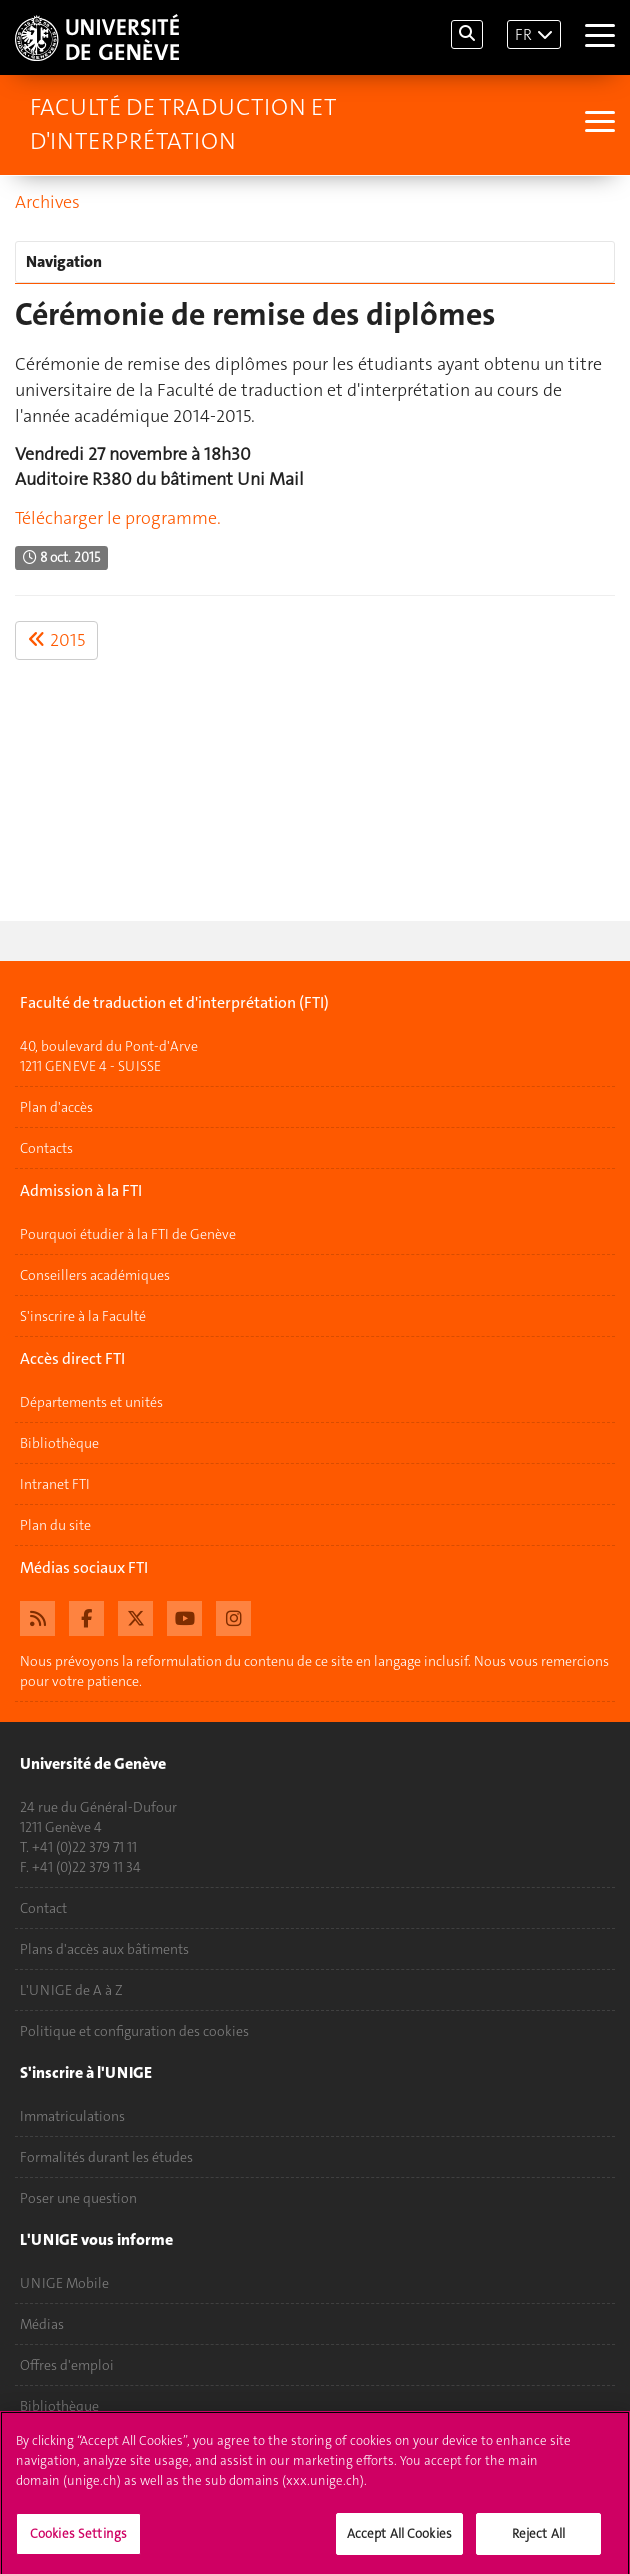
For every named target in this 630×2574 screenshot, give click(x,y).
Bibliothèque (59, 1443)
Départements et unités (91, 1402)
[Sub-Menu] (597, 124)
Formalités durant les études (106, 2157)
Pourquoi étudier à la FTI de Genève (128, 1234)
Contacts (46, 1148)
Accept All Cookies (399, 2539)
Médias (42, 2324)
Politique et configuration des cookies (134, 2031)
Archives (47, 202)
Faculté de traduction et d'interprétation (183, 124)
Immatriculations (72, 2116)
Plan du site (55, 1525)
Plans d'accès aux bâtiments (104, 1949)
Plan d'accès (56, 1107)
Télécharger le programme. (118, 518)
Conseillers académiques (95, 1275)
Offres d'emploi (67, 2365)
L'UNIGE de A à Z (71, 1990)
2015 (56, 640)
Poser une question (78, 2198)
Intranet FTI (55, 1484)
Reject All (538, 2539)
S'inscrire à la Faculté (83, 1316)
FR (523, 34)
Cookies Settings (78, 2539)
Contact (43, 1908)
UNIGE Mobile (64, 2283)
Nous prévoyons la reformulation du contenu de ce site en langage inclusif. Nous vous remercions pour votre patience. (314, 1671)
